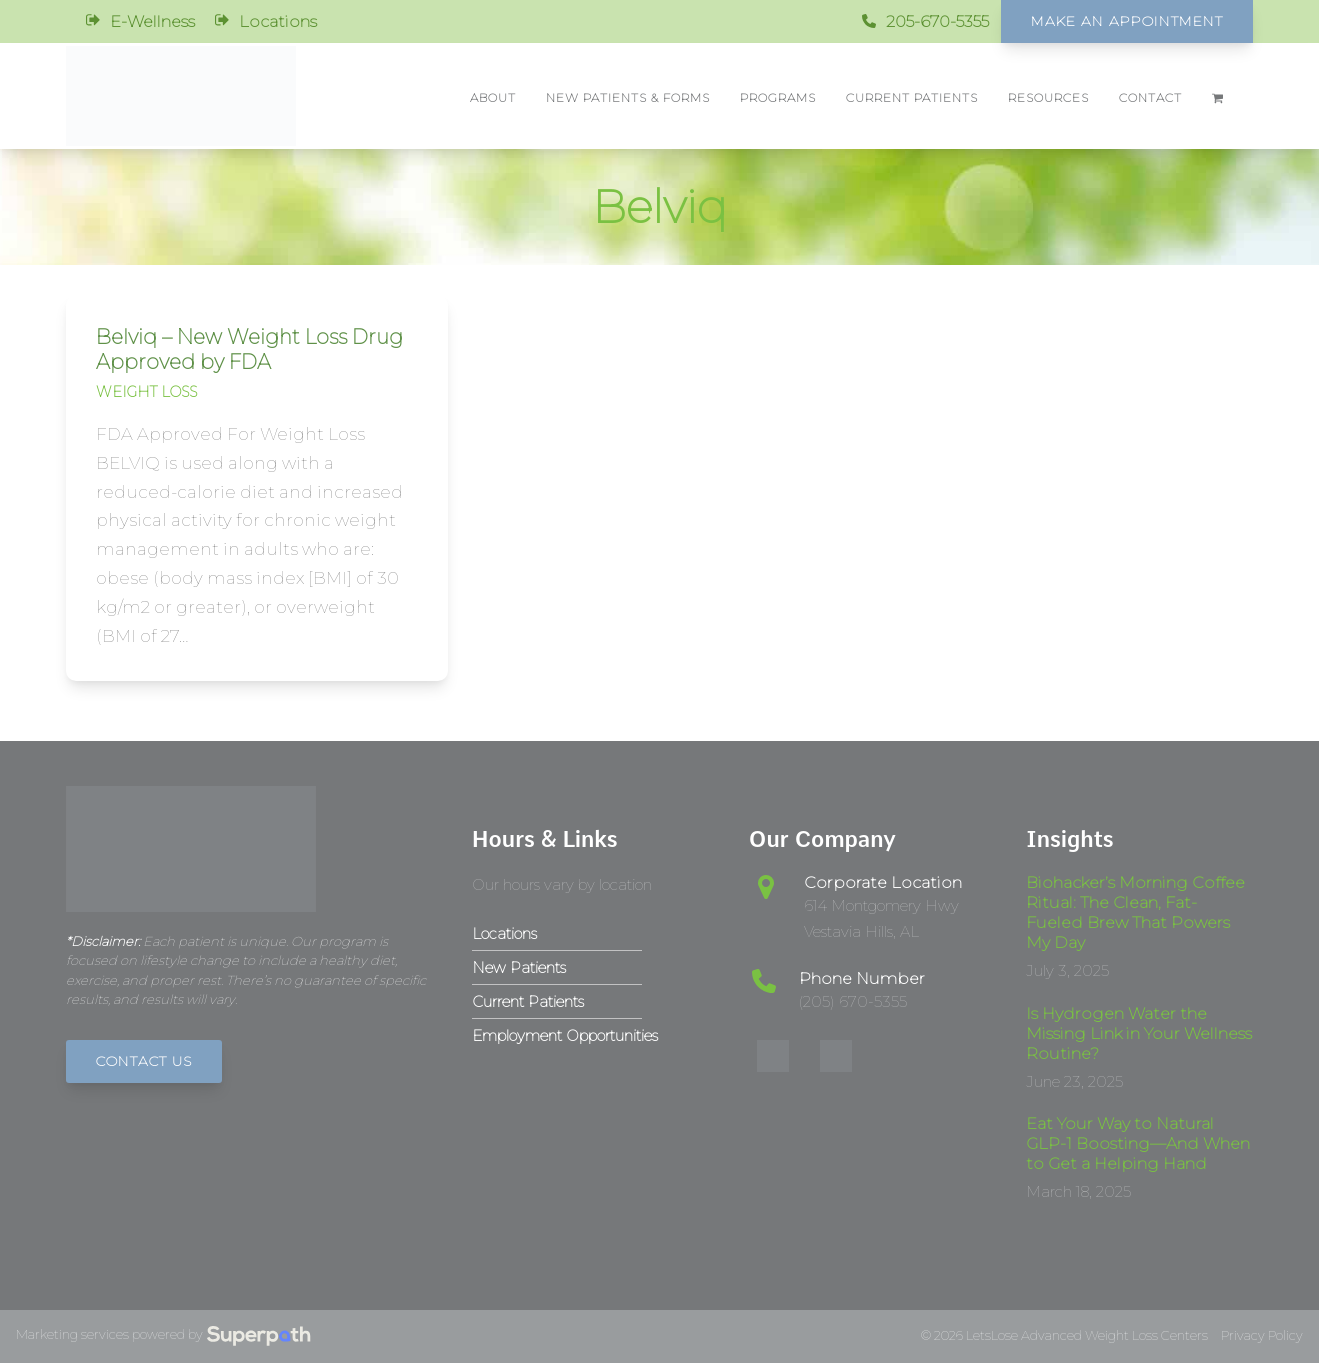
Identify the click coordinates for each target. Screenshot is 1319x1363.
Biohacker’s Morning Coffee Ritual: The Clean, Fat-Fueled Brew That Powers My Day (1135, 912)
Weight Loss (146, 392)
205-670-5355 (937, 21)
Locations (278, 21)
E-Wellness (152, 21)
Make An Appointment (1127, 21)
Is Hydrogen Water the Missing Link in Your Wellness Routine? (1139, 1033)
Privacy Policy (1262, 1335)
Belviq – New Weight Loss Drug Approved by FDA (249, 349)
